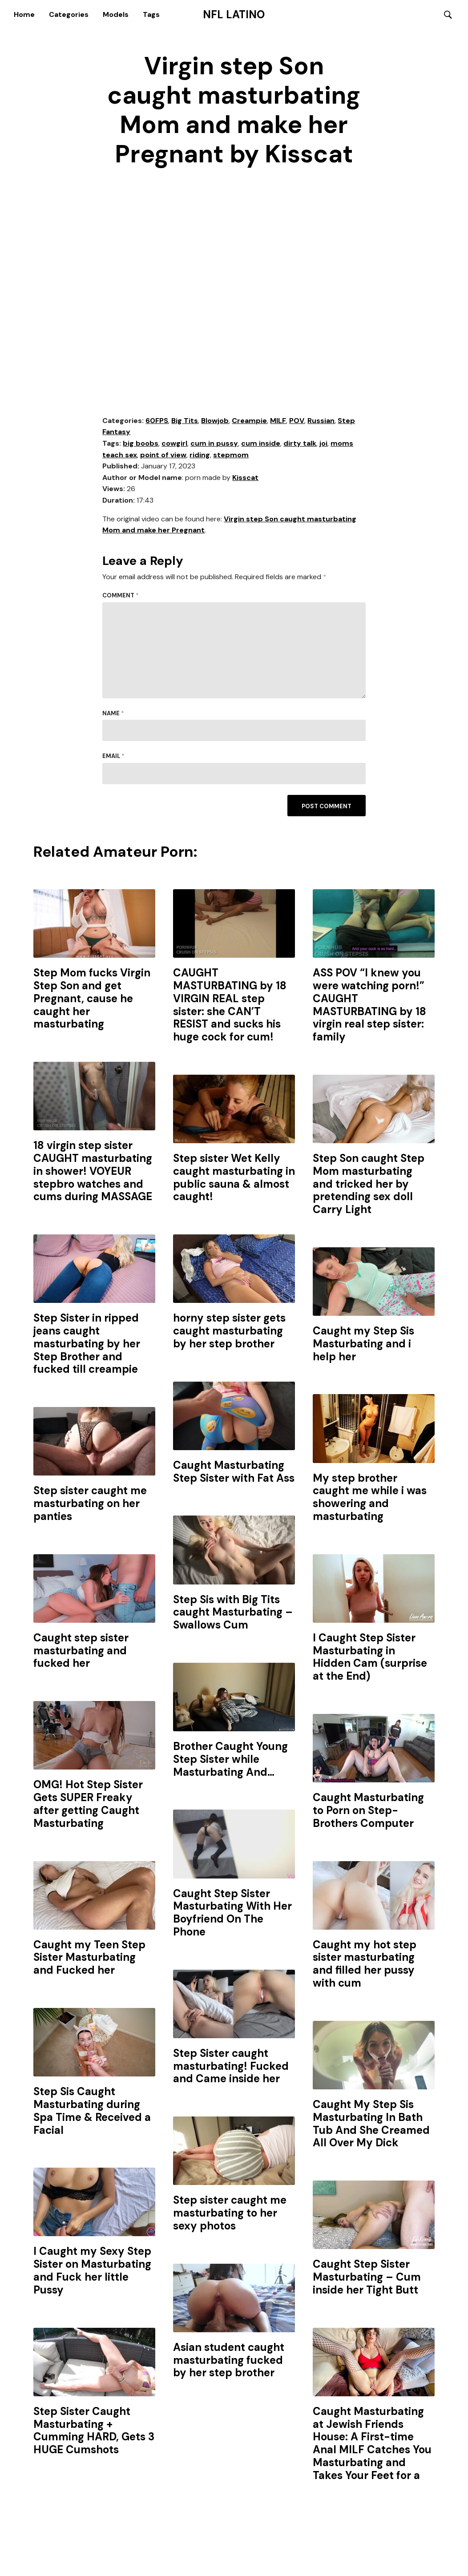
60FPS (156, 421)
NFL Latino (234, 14)
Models (116, 14)
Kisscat (245, 478)
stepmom (231, 455)
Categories (69, 14)
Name (113, 714)
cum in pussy (214, 443)
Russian (321, 421)
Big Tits (184, 421)
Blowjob (215, 421)
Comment (120, 596)
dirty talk (299, 443)
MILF (278, 421)
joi (323, 443)
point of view (163, 455)
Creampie (249, 421)
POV (296, 421)
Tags (151, 14)
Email (113, 757)
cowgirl (174, 443)
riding (200, 455)
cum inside (260, 443)
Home (24, 14)
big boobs (140, 443)
